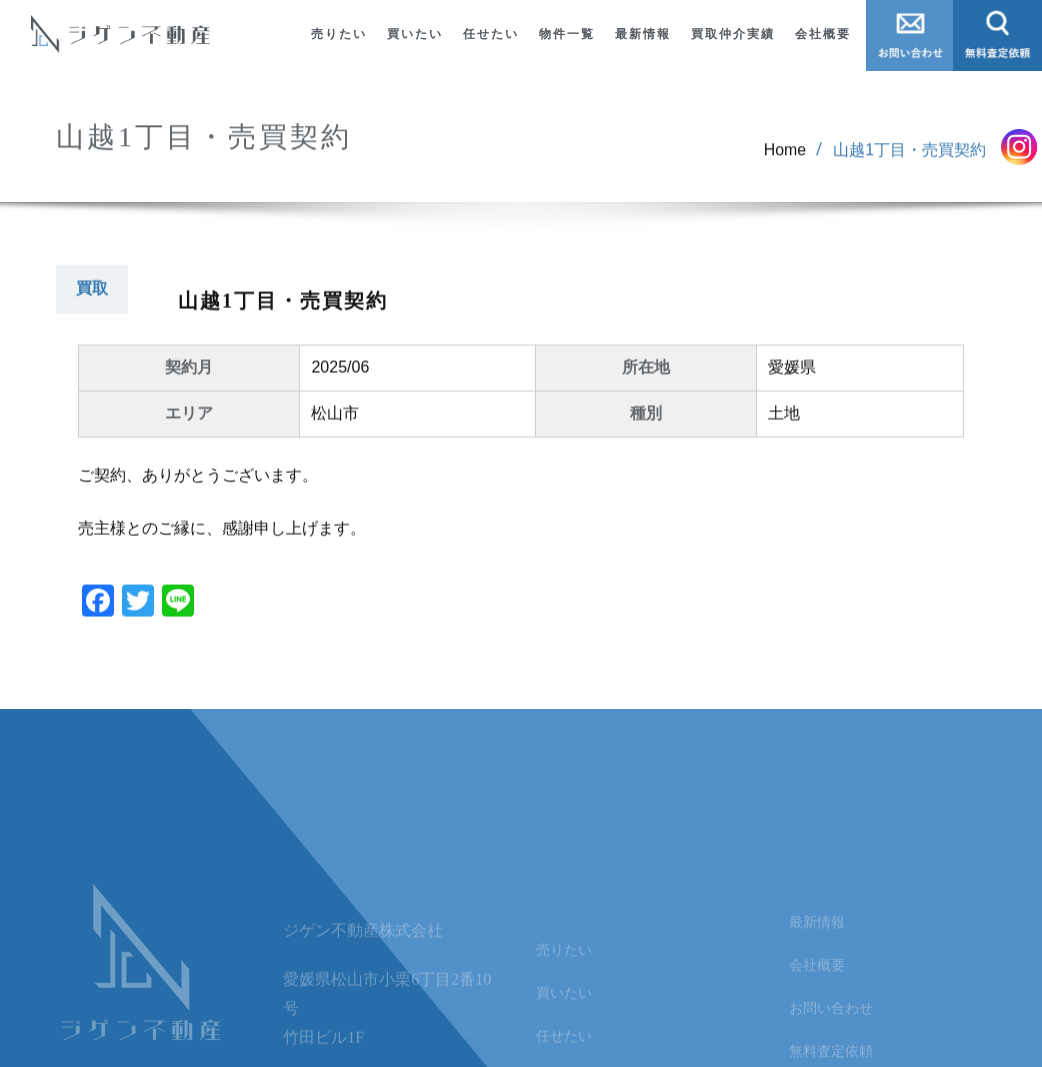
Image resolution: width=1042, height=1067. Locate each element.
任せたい (491, 34)
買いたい (415, 34)
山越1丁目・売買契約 (909, 160)
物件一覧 (567, 34)
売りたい (339, 34)
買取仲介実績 (733, 34)
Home (784, 160)
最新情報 (643, 34)
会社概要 (823, 34)
